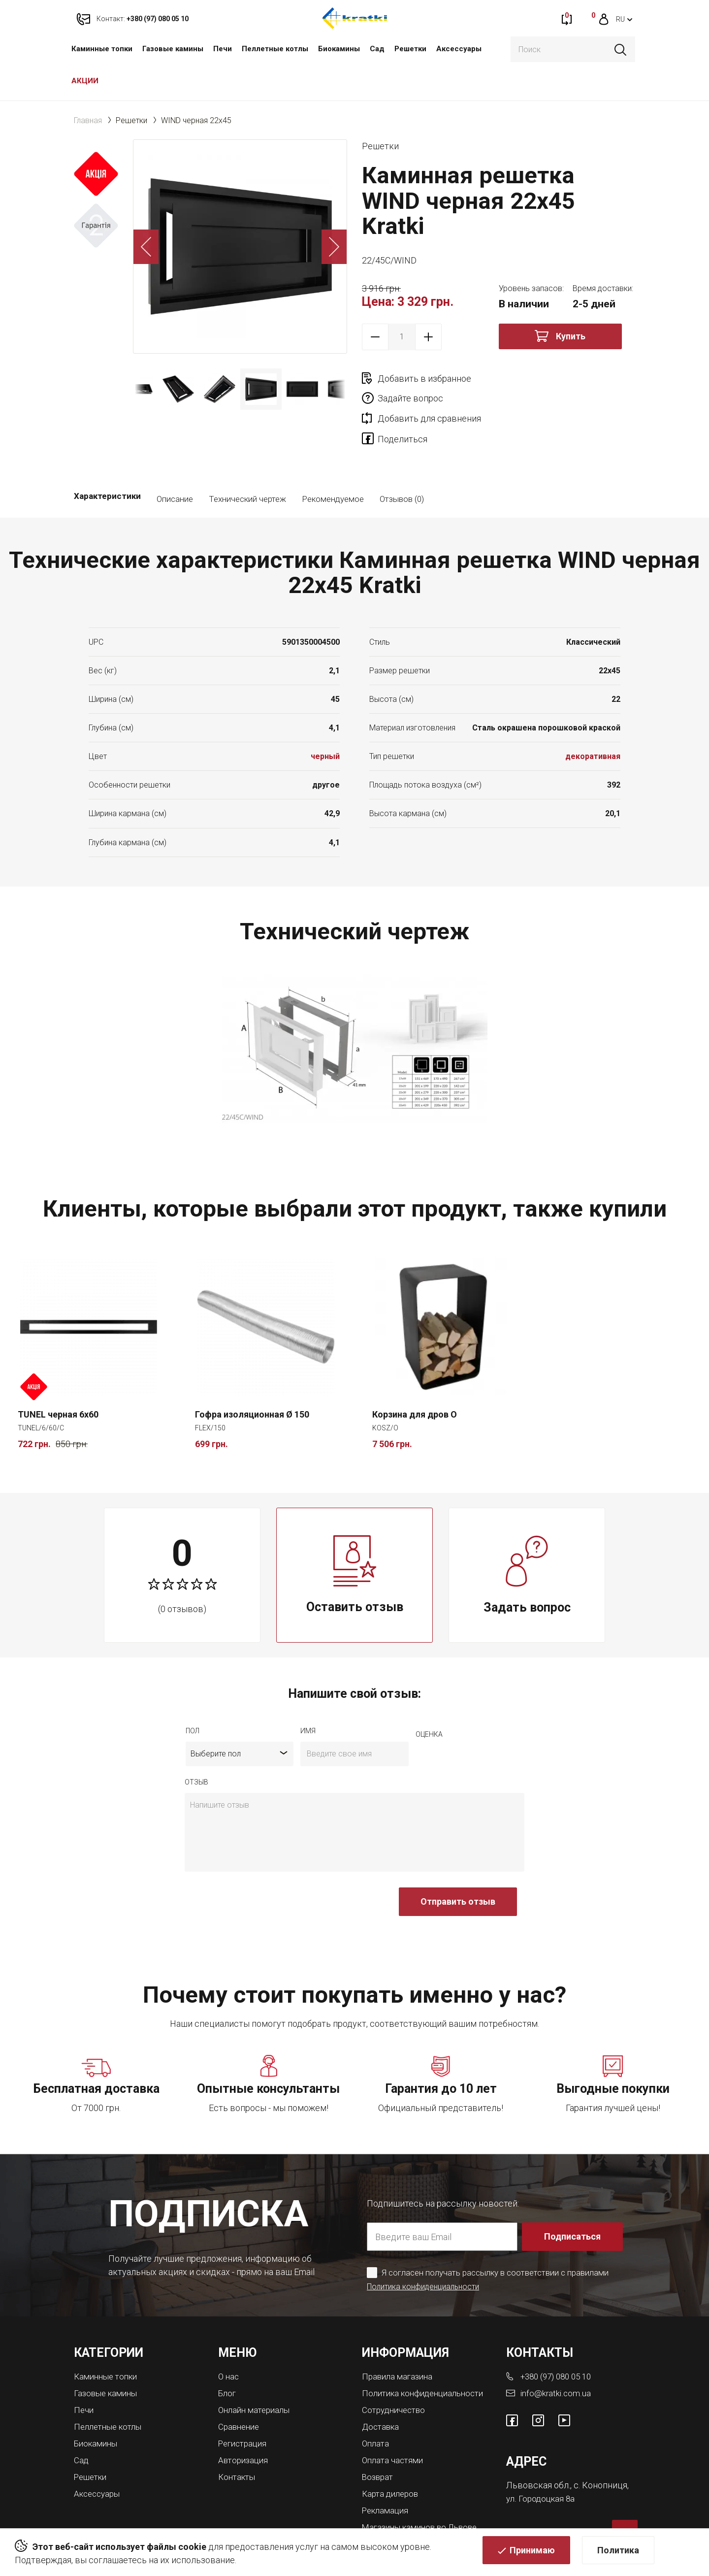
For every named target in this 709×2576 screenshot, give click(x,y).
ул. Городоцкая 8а (542, 2461)
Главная (88, 120)
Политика (618, 2554)
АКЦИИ (84, 80)
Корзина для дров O (414, 1378)
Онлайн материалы (256, 2372)
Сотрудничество (396, 2381)
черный (325, 720)
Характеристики (107, 462)
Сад (377, 48)
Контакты (238, 2437)
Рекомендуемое (333, 462)
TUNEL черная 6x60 (58, 1378)
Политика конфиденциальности (427, 2250)
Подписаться (573, 2200)
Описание (175, 462)
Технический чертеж (247, 462)
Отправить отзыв (457, 1865)
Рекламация (387, 2479)
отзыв (196, 1746)
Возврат (379, 2446)
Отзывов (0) (402, 462)
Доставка (382, 2397)
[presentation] (259, 1870)
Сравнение (240, 2388)
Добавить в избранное (424, 378)
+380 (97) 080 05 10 (559, 2340)
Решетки (410, 48)
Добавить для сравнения (429, 398)
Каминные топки (101, 48)
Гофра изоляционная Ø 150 (252, 1378)
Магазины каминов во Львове (424, 2495)
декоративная (592, 720)
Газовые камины (172, 48)
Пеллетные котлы (275, 48)
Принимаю (532, 2554)
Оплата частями (394, 2430)
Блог (227, 2356)
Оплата (376, 2414)
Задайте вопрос (547, 378)
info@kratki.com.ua (556, 2356)
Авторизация (245, 2421)
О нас (229, 2340)
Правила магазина (399, 2340)
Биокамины (339, 48)
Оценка (429, 1698)
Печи (222, 48)
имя (308, 1695)
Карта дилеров (392, 2462)
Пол (192, 1695)
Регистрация (244, 2405)
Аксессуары (459, 48)
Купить (570, 336)
